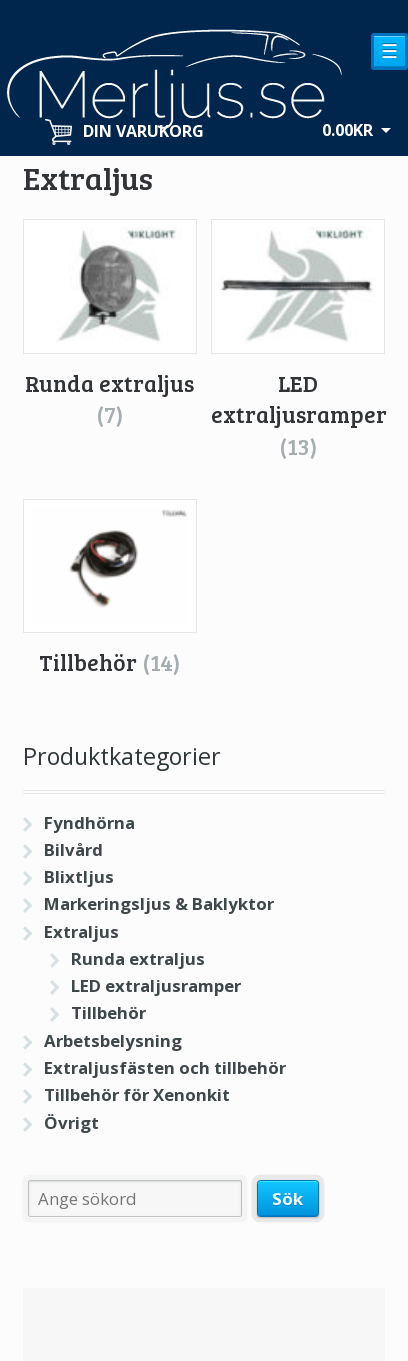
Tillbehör (108, 1012)
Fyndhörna (89, 822)
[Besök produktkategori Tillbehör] (110, 589)
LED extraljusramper (156, 985)
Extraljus (81, 931)
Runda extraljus (138, 958)
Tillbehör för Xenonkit (137, 1094)
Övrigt (71, 1122)
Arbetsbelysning (113, 1040)
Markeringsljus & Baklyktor (159, 903)
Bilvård (73, 849)
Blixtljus (79, 876)
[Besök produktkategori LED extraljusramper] (298, 340)
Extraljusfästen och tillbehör (165, 1067)
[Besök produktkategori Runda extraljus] (110, 325)
